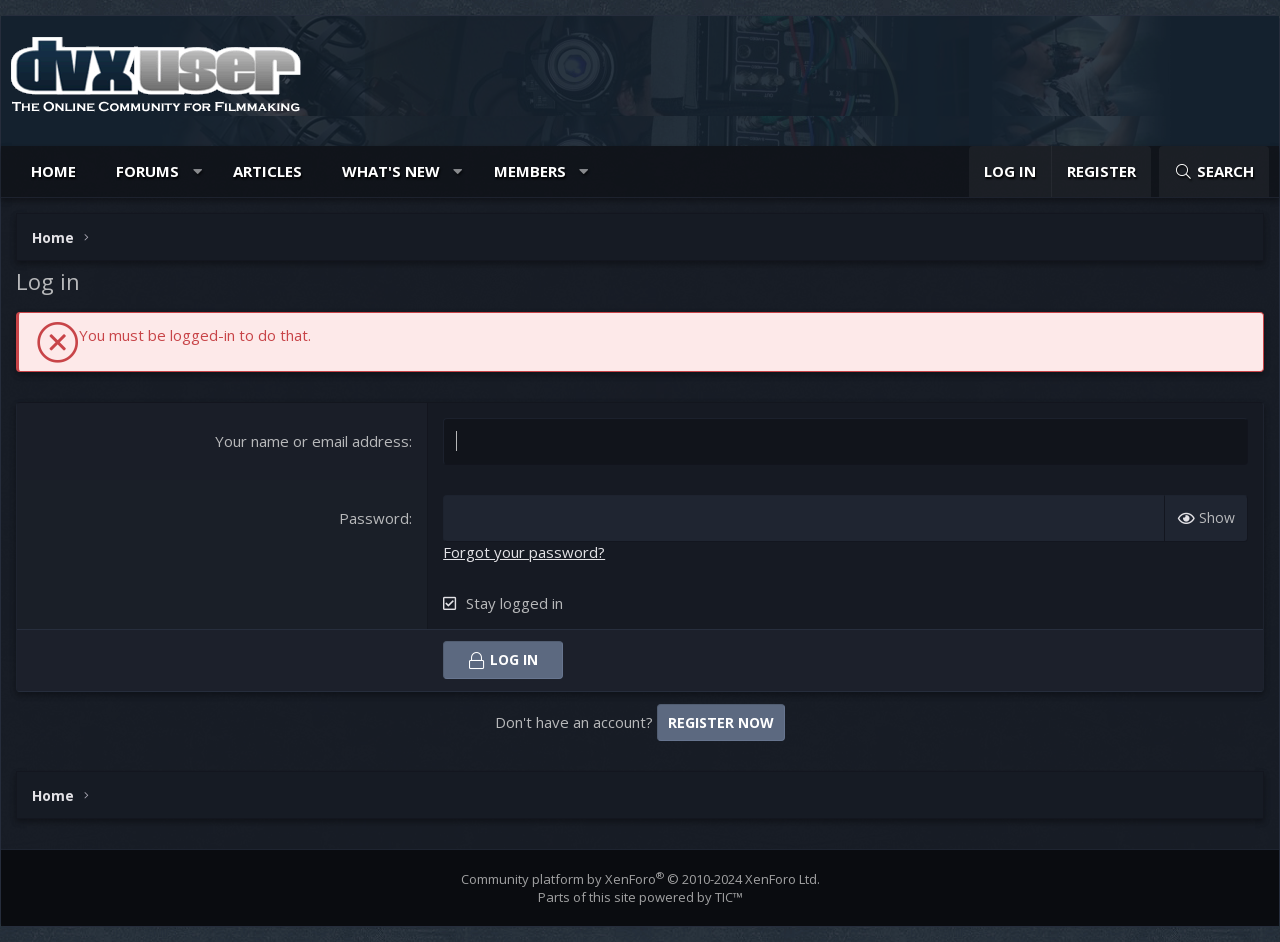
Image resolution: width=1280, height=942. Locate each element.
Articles (267, 171)
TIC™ (729, 897)
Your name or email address (312, 441)
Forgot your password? (524, 552)
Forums (147, 171)
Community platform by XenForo (640, 879)
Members (530, 171)
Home (53, 171)
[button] (197, 171)
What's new (391, 171)
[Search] (1214, 171)
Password (374, 518)
